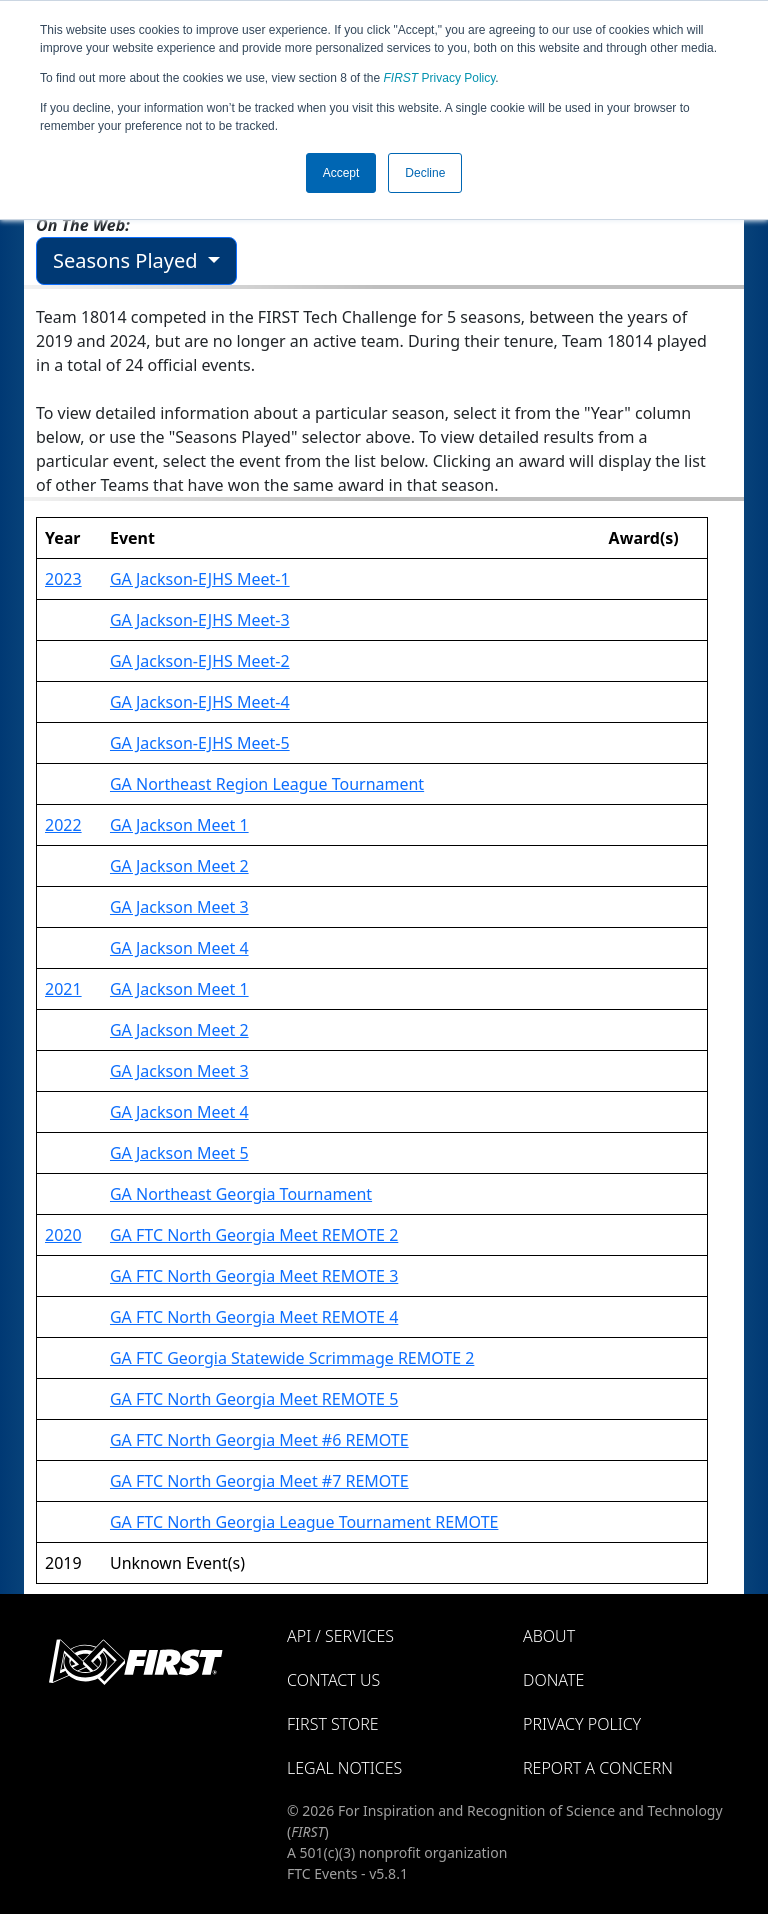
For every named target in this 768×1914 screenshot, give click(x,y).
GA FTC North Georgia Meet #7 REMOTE (259, 1481)
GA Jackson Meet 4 (179, 948)
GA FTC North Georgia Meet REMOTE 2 (254, 1235)
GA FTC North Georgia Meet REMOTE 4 (254, 1317)
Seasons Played (128, 260)
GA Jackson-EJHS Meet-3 (200, 620)
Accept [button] (341, 173)
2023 (63, 579)
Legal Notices (344, 1768)
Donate (553, 1680)
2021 (63, 989)
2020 (63, 1235)
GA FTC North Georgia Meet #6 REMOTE (259, 1440)
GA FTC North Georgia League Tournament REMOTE (304, 1522)
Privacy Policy (440, 78)
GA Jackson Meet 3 (179, 907)
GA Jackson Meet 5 (179, 1153)
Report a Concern (598, 1768)
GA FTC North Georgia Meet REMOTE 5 (254, 1399)
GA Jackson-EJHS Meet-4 (200, 702)
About (549, 1636)
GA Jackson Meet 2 (179, 866)
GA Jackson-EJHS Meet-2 (200, 661)
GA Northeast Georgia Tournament (241, 1194)
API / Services (340, 1636)
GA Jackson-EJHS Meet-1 (200, 579)
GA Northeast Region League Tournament (267, 784)
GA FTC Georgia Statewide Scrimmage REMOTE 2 (292, 1358)
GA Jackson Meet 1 (179, 825)
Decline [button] (425, 173)
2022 (63, 825)
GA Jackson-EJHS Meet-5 (200, 743)
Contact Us (333, 1680)
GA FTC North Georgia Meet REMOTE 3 (254, 1276)
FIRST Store (333, 1724)
